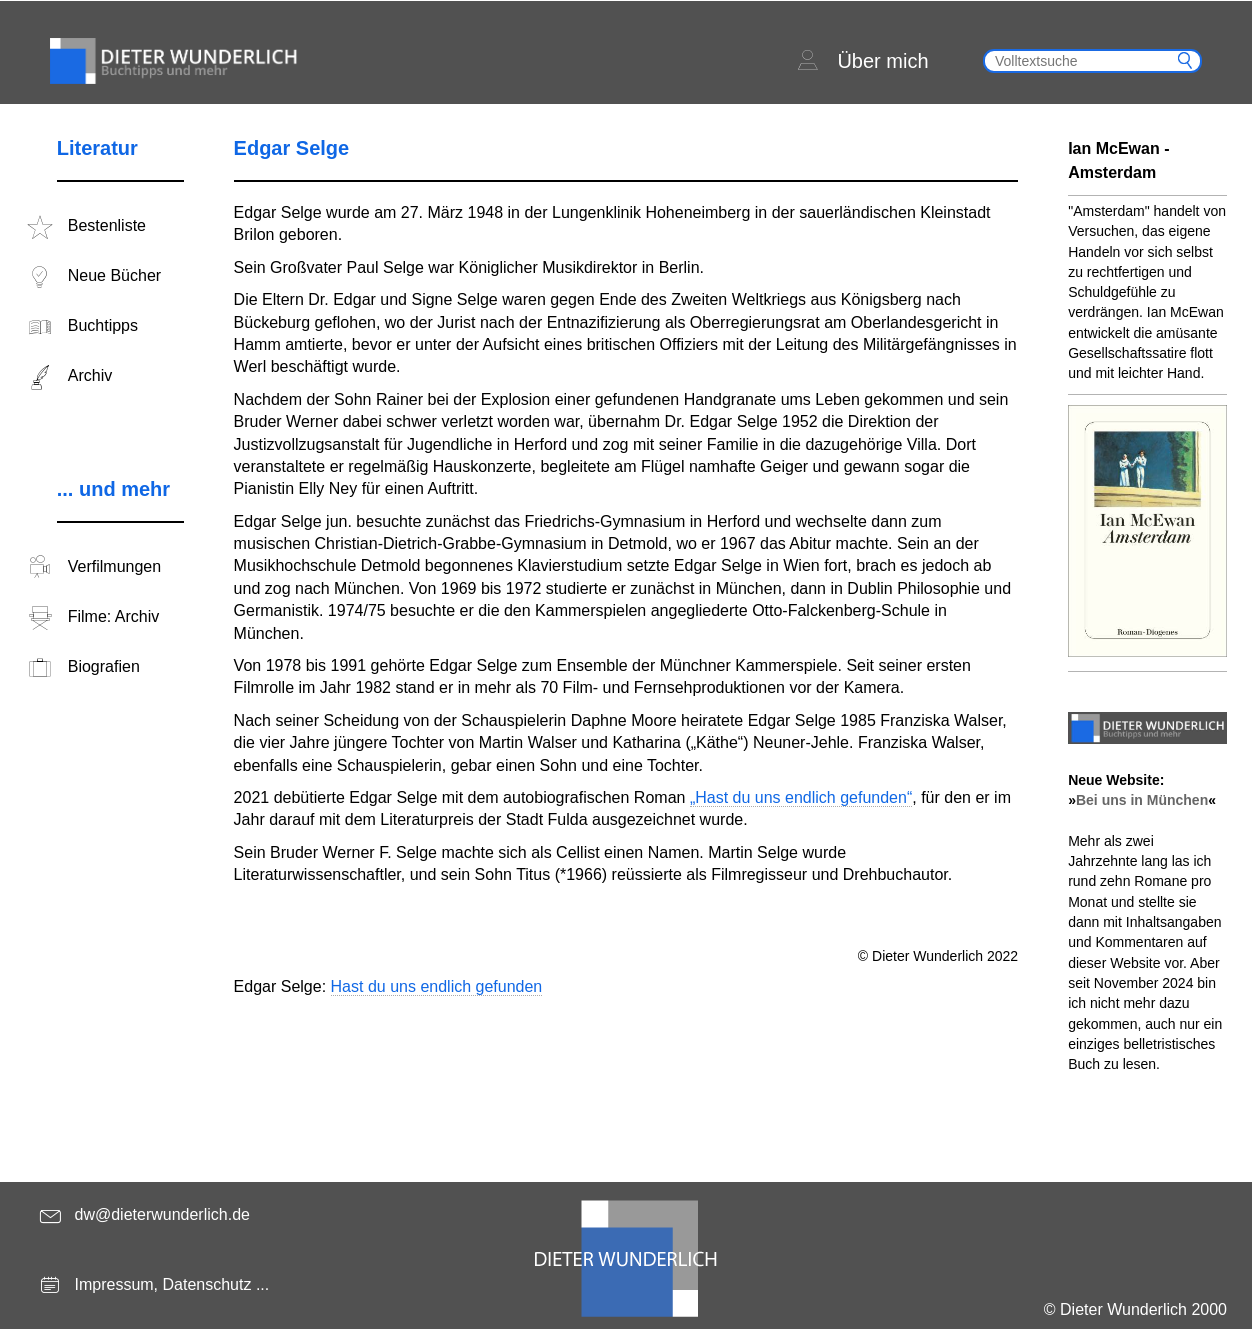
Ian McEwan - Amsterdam (1118, 160)
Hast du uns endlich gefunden (437, 986)
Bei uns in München (1142, 800)
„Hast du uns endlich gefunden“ (801, 797)
